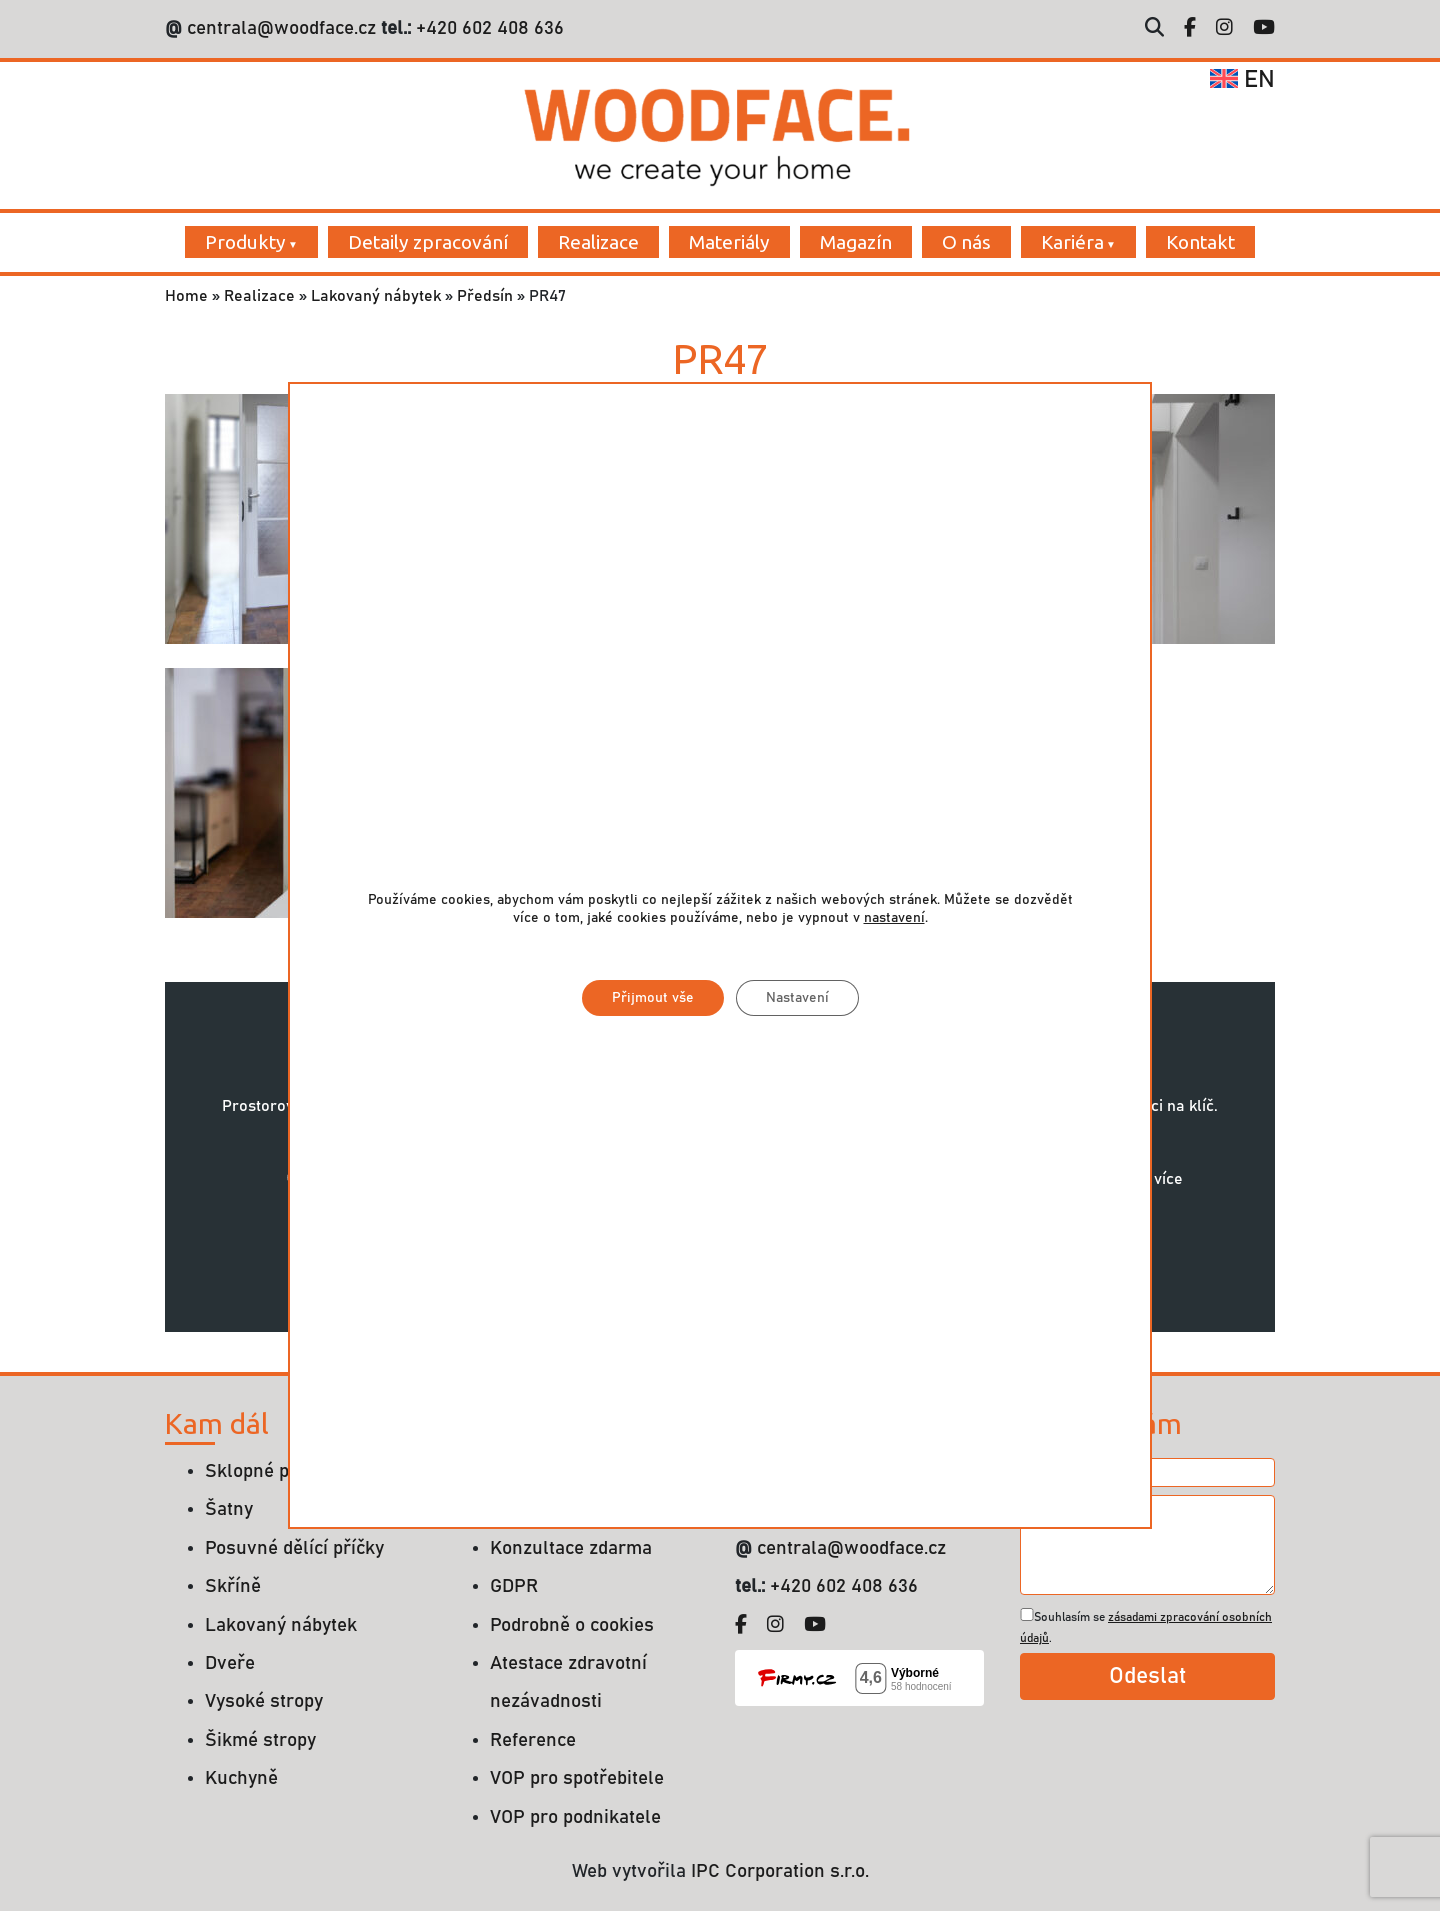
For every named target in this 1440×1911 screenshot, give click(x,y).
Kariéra (1072, 242)
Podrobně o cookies (572, 1625)
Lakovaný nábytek (376, 296)
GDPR (514, 1586)
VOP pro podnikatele (575, 1817)
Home (186, 296)
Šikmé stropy (260, 1740)
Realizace (598, 242)
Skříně (233, 1586)
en (1242, 80)
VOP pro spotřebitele (577, 1778)
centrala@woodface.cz (281, 28)
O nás (966, 242)
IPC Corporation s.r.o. (780, 1871)
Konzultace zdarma (571, 1548)
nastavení (894, 919)
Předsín (485, 296)
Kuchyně (241, 1778)
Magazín (856, 242)
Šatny (229, 1509)
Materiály (729, 242)
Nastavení (797, 999)
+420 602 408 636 (487, 28)
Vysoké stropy (264, 1701)
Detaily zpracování (428, 242)
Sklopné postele (273, 1471)
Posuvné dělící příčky (294, 1548)
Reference (533, 1740)
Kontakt (1200, 242)
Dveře (230, 1663)
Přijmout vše (653, 999)
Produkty (245, 242)
